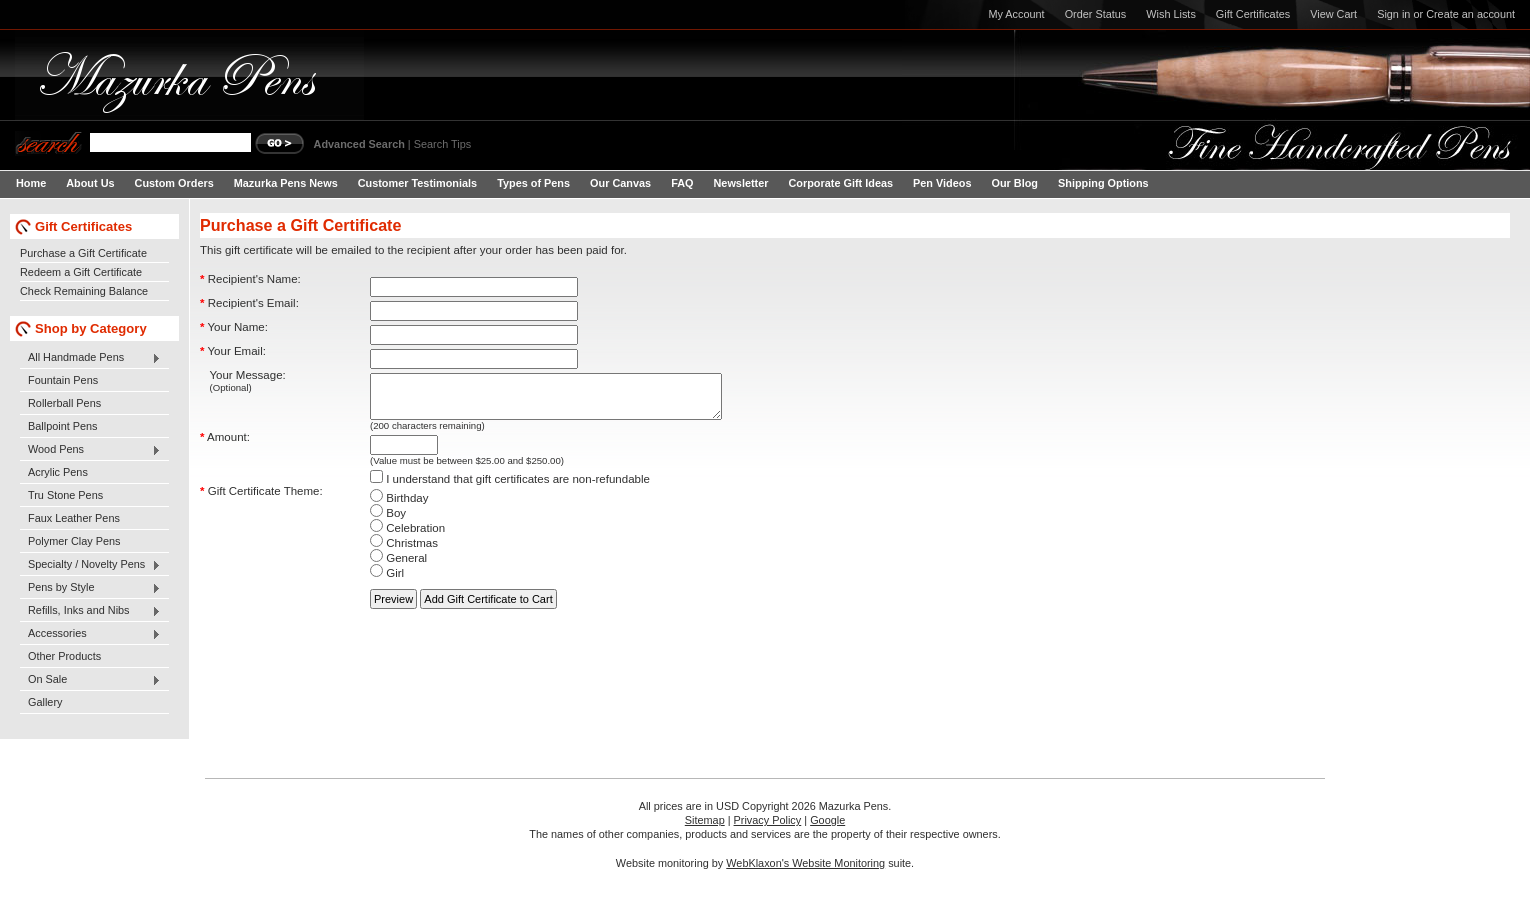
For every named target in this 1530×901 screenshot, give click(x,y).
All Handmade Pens (90, 358)
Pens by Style (90, 588)
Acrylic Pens (58, 472)
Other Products (64, 656)
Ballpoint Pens (63, 426)
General (398, 567)
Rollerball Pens (64, 403)
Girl (387, 582)
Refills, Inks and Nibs (90, 611)
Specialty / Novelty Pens (90, 565)
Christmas (404, 552)
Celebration (407, 537)
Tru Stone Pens (65, 495)
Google (827, 820)
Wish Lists (1171, 14)
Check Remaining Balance (84, 291)
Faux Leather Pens (74, 518)
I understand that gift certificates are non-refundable (510, 488)
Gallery (45, 702)
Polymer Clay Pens (74, 541)
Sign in (1393, 14)
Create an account (1470, 14)
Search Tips (442, 144)
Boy (388, 522)
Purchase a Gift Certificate (83, 253)
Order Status (1096, 14)
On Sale (90, 680)
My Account (1016, 14)
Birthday (399, 507)
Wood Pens (90, 450)
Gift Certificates (1253, 14)
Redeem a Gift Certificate (81, 272)
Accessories (90, 634)
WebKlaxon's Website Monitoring (805, 863)
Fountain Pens (63, 380)
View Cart (1333, 14)
